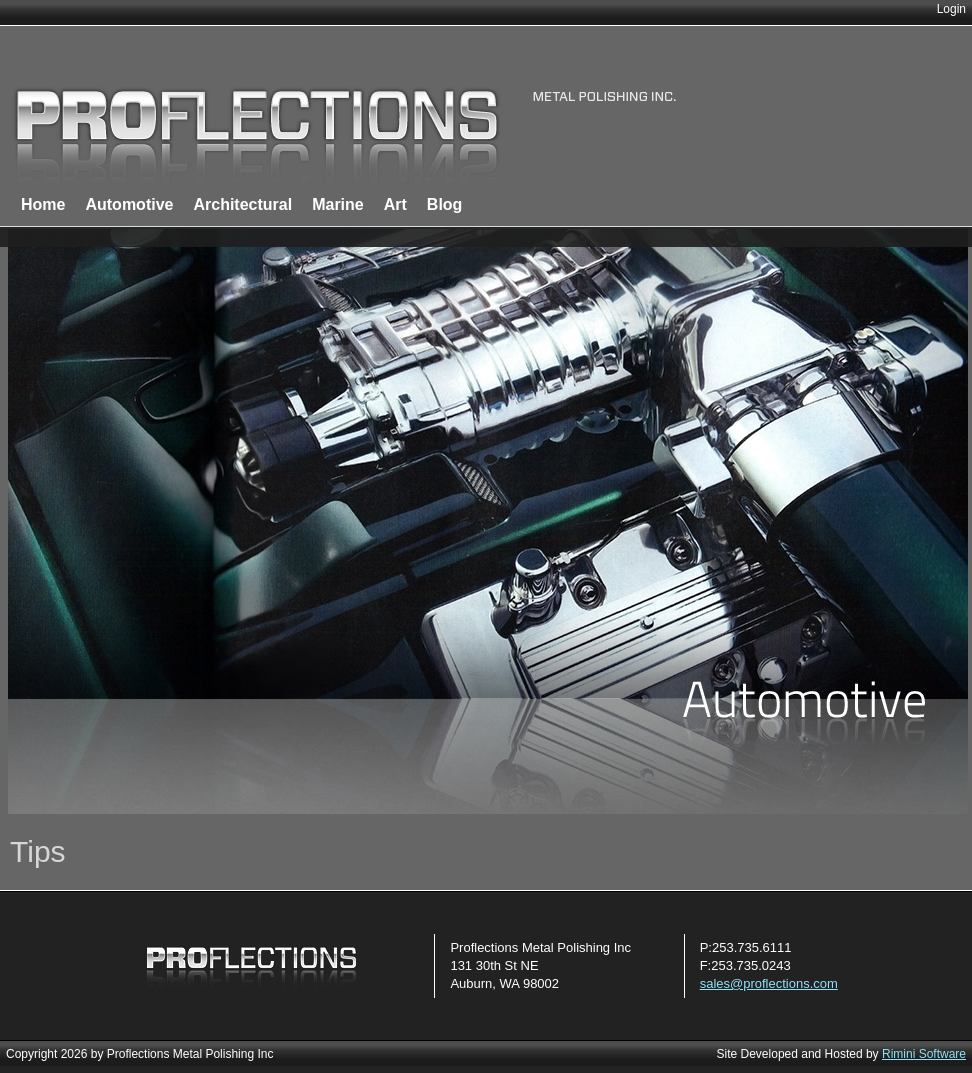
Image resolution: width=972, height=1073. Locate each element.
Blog (445, 204)
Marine (338, 204)
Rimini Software (924, 1054)
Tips (38, 851)
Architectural (242, 204)
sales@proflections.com (769, 983)
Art (395, 204)
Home (43, 204)
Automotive (129, 204)
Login (951, 9)
